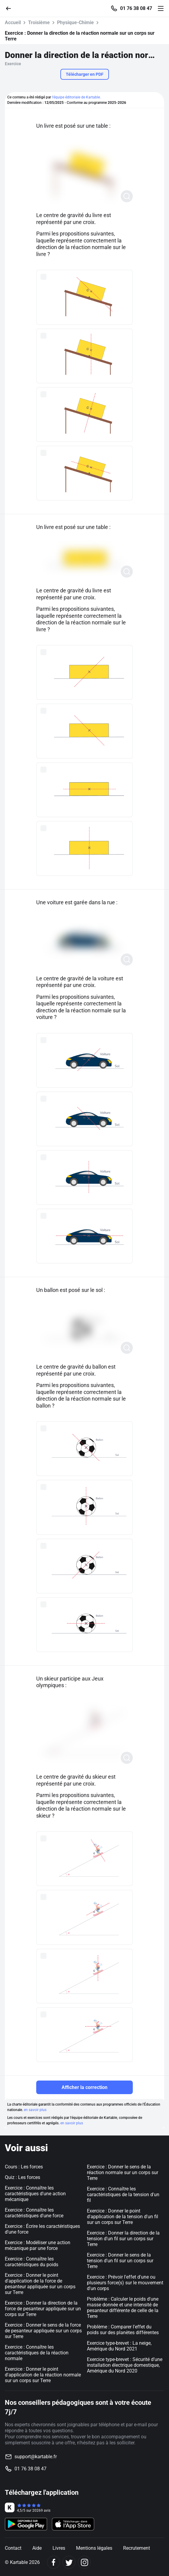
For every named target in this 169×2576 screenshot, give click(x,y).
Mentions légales (94, 2548)
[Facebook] (53, 2562)
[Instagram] (84, 2562)
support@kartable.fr (35, 2456)
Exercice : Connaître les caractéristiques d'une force (34, 2213)
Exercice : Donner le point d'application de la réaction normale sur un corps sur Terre (43, 2374)
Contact (13, 2548)
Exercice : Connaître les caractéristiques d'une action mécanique (35, 2193)
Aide (37, 2548)
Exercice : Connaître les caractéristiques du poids (31, 2261)
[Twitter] (68, 2562)
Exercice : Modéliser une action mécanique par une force (37, 2245)
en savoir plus (35, 2110)
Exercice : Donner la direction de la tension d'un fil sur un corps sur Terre (123, 2238)
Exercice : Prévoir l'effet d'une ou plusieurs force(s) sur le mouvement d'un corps (125, 2282)
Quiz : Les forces (22, 2177)
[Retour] (11, 8)
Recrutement (136, 2548)
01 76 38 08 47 (136, 8)
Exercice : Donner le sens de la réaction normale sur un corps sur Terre (122, 2172)
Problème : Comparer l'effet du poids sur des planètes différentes (123, 2329)
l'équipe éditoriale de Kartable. (76, 97)
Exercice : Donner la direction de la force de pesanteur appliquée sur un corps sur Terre (43, 2308)
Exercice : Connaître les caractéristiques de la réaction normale (37, 2352)
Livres (59, 2548)
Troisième (39, 22)
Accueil (13, 22)
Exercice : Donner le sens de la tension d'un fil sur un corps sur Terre (120, 2260)
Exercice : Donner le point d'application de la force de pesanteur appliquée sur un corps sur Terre (40, 2283)
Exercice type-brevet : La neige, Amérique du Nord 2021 (119, 2346)
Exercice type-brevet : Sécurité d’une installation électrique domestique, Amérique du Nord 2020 (124, 2365)
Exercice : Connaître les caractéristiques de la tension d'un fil (123, 2194)
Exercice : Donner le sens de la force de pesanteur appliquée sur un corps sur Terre (43, 2330)
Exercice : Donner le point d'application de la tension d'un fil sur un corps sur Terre (122, 2216)
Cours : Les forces (24, 2167)
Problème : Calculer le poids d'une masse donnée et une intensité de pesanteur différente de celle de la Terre (122, 2307)
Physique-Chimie (75, 22)
